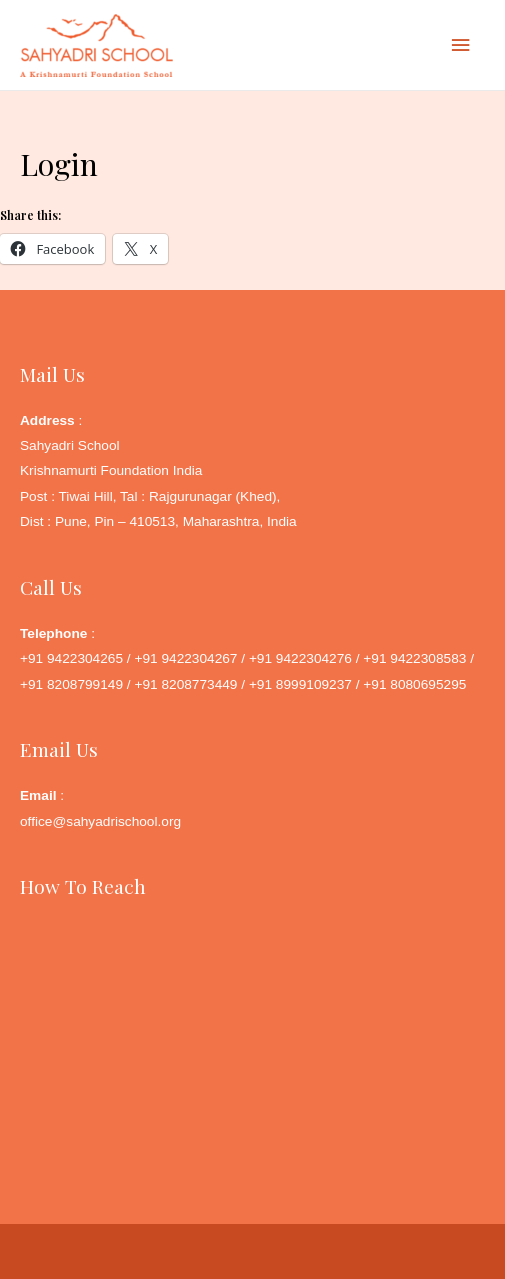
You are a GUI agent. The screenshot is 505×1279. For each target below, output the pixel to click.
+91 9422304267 (185, 658)
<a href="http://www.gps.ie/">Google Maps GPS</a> (252, 1020)
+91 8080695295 (414, 684)
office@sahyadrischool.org (100, 821)
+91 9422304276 (300, 658)
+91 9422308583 (414, 658)
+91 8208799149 (71, 684)
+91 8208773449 (185, 684)
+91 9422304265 (71, 658)
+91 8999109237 (300, 684)
